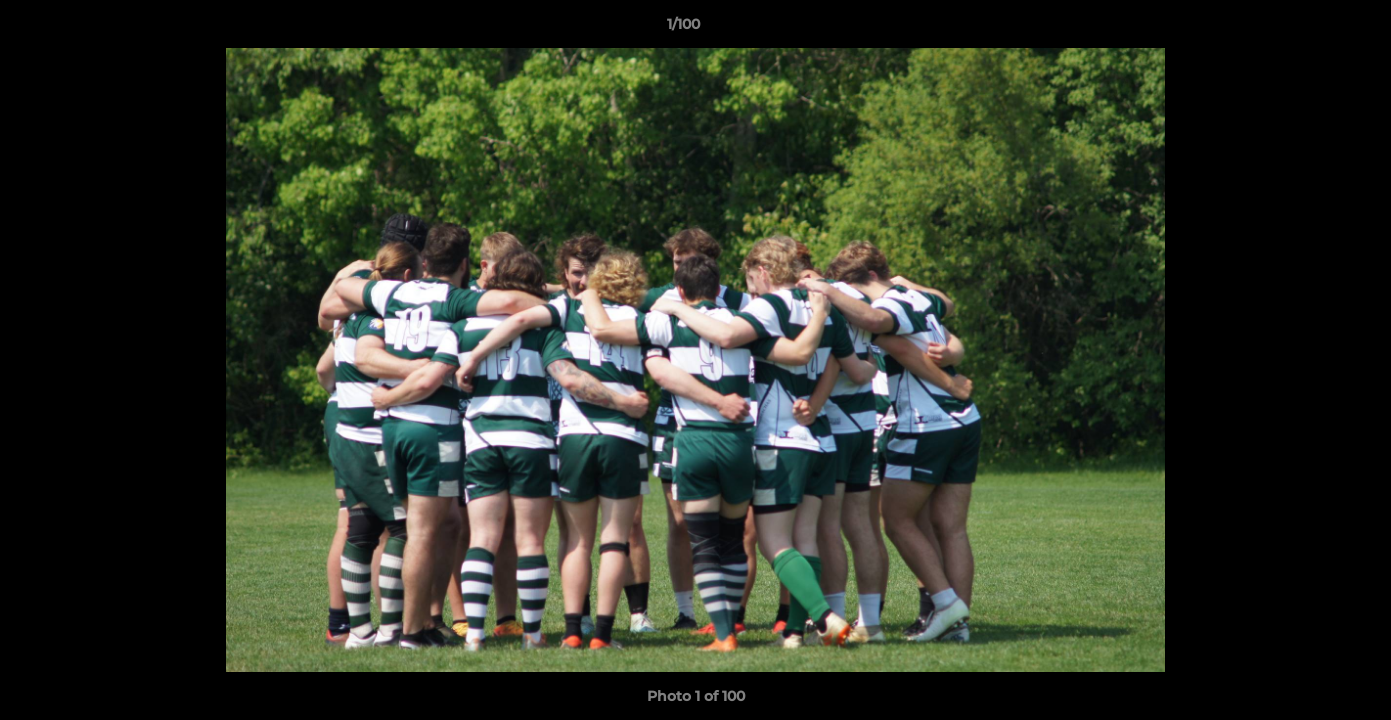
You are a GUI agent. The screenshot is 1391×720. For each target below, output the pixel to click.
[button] (1307, 29)
